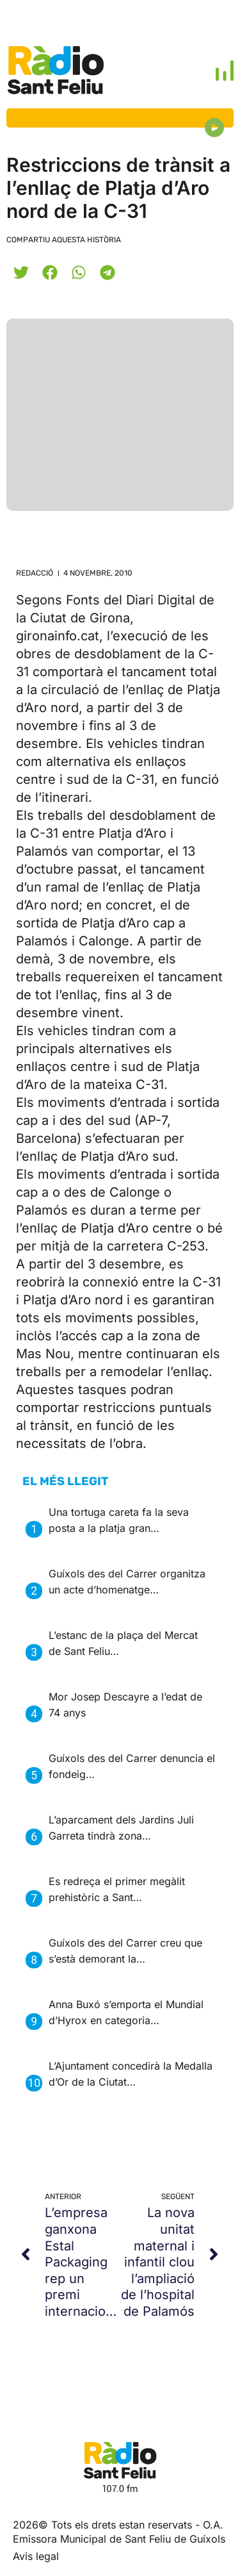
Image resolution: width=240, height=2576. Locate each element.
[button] (20, 272)
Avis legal (36, 2556)
